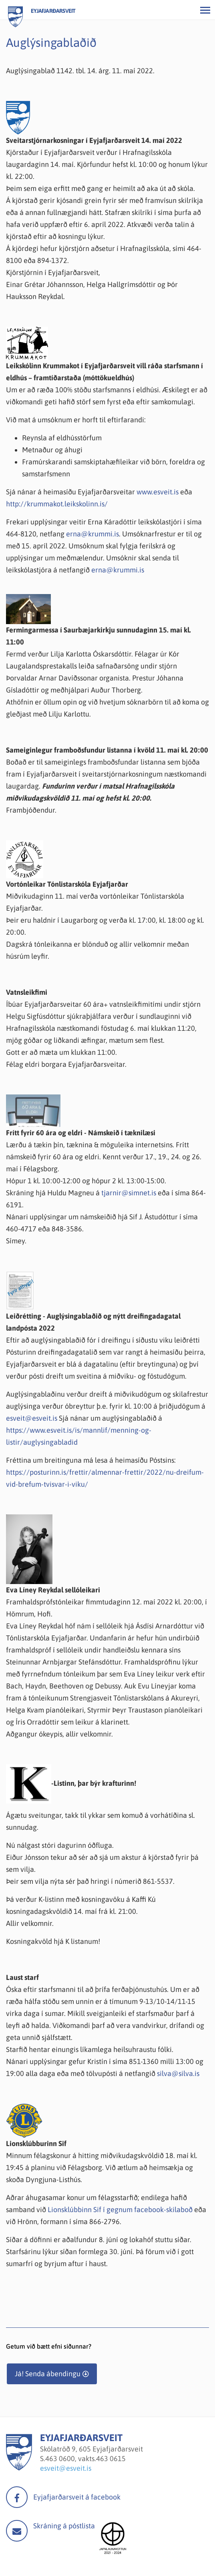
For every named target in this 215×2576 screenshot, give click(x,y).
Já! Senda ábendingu (47, 2373)
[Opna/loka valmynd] (205, 10)
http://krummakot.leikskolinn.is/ (57, 504)
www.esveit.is (158, 492)
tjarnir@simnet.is (128, 1193)
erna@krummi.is (92, 534)
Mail (17, 2531)
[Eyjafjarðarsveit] (19, 2468)
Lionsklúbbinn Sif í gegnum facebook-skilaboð (120, 2209)
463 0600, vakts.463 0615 (85, 2458)
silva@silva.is (178, 2073)
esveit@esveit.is (32, 1418)
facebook (17, 2497)
